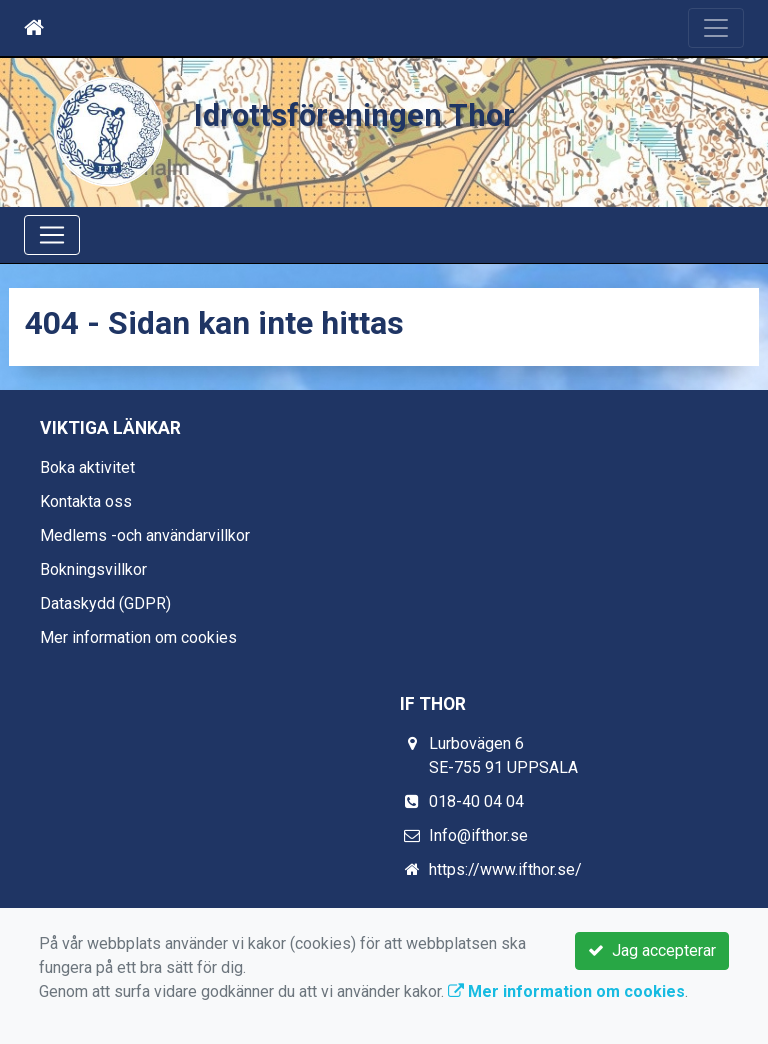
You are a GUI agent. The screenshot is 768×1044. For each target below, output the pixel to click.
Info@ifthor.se (478, 835)
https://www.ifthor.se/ (505, 869)
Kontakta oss (86, 501)
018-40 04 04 (476, 801)
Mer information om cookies (138, 637)
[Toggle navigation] (716, 28)
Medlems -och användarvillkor (145, 535)
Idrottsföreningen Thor (354, 115)
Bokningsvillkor (93, 569)
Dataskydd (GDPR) (105, 603)
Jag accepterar (652, 950)
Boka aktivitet (87, 467)
